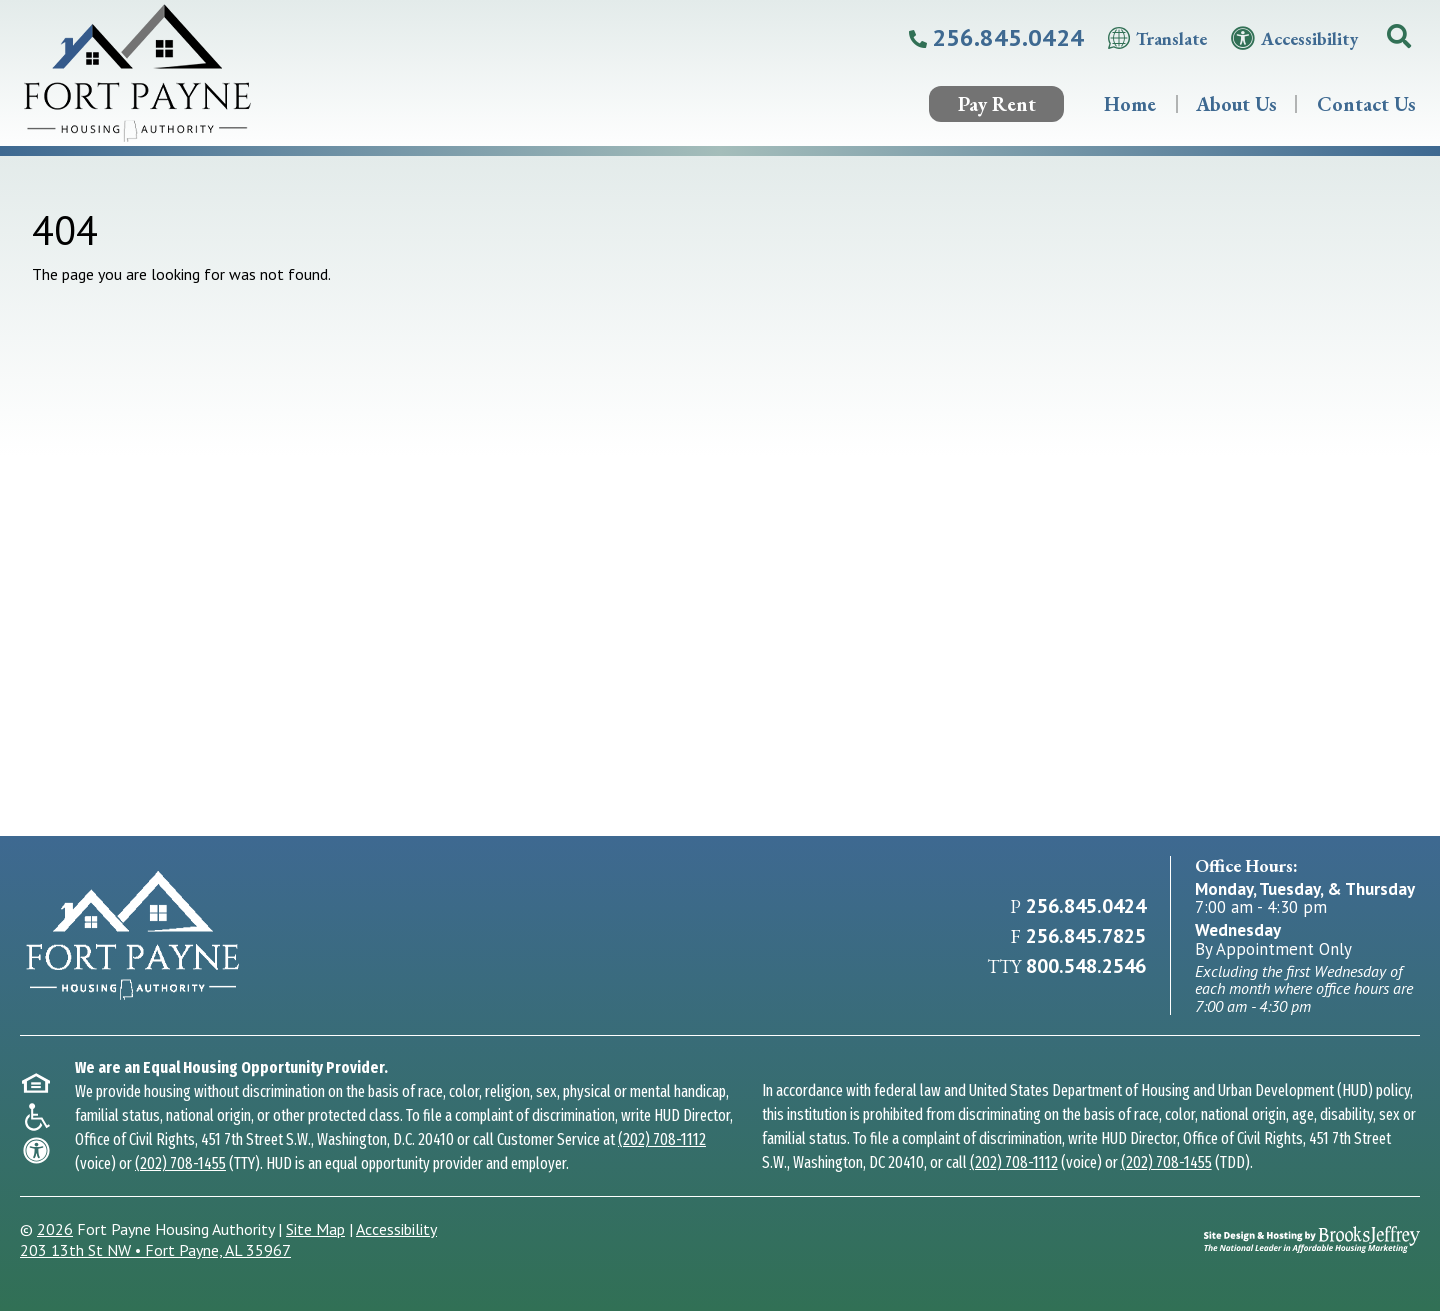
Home (1130, 104)
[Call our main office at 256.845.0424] (996, 38)
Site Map (315, 1229)
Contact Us (1366, 104)
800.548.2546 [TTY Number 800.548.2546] (1086, 966)
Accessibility (396, 1229)
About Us (1236, 104)
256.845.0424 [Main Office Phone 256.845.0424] (1086, 906)
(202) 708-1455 (180, 1163)
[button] (1399, 38)
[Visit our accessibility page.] (1294, 38)
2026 (55, 1229)
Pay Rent (997, 104)
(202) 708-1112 (662, 1139)
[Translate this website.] (1157, 38)
